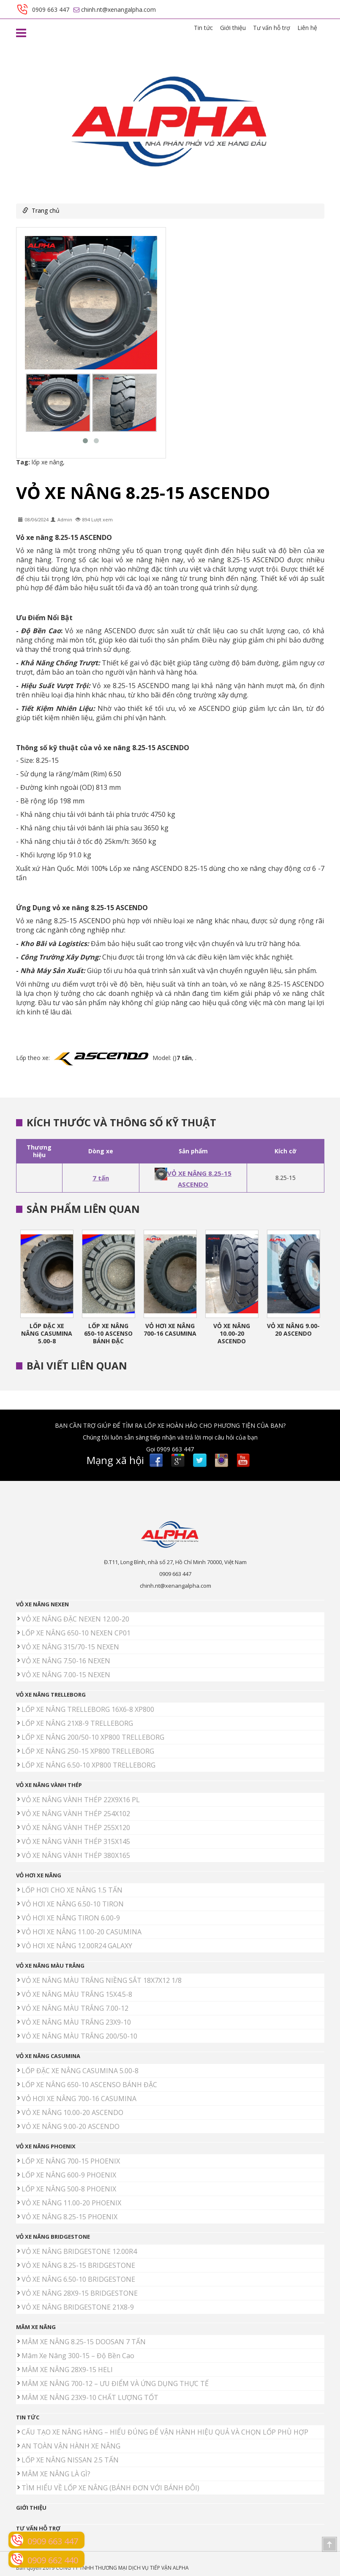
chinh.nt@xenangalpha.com (175, 1585)
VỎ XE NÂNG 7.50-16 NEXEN (66, 1660)
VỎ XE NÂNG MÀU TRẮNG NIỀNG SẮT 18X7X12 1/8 (102, 1980)
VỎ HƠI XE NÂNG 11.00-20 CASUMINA (81, 1931)
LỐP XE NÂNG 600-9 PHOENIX (69, 2175)
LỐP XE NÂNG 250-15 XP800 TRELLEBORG (88, 1751)
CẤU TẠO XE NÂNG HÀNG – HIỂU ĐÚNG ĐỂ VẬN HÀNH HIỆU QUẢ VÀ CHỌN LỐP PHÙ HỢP (165, 2432)
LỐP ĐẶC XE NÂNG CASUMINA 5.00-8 (46, 1333)
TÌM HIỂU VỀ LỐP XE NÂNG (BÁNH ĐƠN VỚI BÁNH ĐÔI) (110, 2487)
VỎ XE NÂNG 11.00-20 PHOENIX (71, 2202)
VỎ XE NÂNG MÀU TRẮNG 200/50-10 (79, 2036)
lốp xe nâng (47, 462)
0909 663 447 (175, 1574)
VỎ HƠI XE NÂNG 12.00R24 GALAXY (77, 1945)
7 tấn (100, 1178)
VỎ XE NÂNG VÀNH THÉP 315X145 (76, 1841)
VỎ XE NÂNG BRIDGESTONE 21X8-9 (78, 2307)
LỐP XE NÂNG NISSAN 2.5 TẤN (70, 2460)
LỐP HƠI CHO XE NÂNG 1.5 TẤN (72, 1890)
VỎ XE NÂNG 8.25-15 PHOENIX (69, 2216)
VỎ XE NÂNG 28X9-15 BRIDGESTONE (80, 2293)
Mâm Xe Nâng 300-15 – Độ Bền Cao (78, 2355)
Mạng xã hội (115, 1460)
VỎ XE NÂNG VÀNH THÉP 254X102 (76, 1813)
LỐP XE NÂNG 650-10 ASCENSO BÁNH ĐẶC (108, 1333)
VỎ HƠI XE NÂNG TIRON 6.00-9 (71, 1918)
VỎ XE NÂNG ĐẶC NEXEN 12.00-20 (75, 1619)
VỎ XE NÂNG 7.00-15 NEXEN (66, 1674)
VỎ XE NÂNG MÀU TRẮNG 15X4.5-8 (77, 1994)
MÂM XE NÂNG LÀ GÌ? (56, 2473)
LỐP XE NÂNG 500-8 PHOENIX (69, 2189)
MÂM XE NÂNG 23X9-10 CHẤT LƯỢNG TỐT (90, 2397)
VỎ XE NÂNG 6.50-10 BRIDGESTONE (78, 2279)
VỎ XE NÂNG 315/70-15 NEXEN (70, 1646)
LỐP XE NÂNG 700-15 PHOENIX (71, 2161)
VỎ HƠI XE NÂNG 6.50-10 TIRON (73, 1904)
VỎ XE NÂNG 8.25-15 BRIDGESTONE (78, 2265)
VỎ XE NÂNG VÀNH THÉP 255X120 (76, 1827)
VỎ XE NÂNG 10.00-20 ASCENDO (231, 1333)
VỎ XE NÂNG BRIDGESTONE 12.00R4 (79, 2251)
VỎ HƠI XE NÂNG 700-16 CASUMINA (170, 1329)
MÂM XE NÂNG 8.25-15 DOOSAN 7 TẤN (84, 2341)
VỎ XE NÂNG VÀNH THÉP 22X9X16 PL (81, 1799)
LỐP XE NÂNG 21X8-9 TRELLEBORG (77, 1723)
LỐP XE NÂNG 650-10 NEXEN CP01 (76, 1633)
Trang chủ (46, 210)
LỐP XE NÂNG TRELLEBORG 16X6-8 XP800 (88, 1709)
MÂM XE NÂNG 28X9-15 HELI (67, 2369)
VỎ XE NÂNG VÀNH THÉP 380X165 (76, 1855)
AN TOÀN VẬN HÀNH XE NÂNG (71, 2446)
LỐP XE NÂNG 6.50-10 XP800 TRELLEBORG (88, 1765)
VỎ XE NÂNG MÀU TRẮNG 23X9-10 (76, 2022)
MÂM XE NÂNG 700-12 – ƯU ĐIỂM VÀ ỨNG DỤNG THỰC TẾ (115, 2383)
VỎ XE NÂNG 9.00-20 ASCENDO (293, 1329)
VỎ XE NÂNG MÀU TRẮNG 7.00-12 (75, 2008)
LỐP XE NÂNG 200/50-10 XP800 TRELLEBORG (93, 1737)
